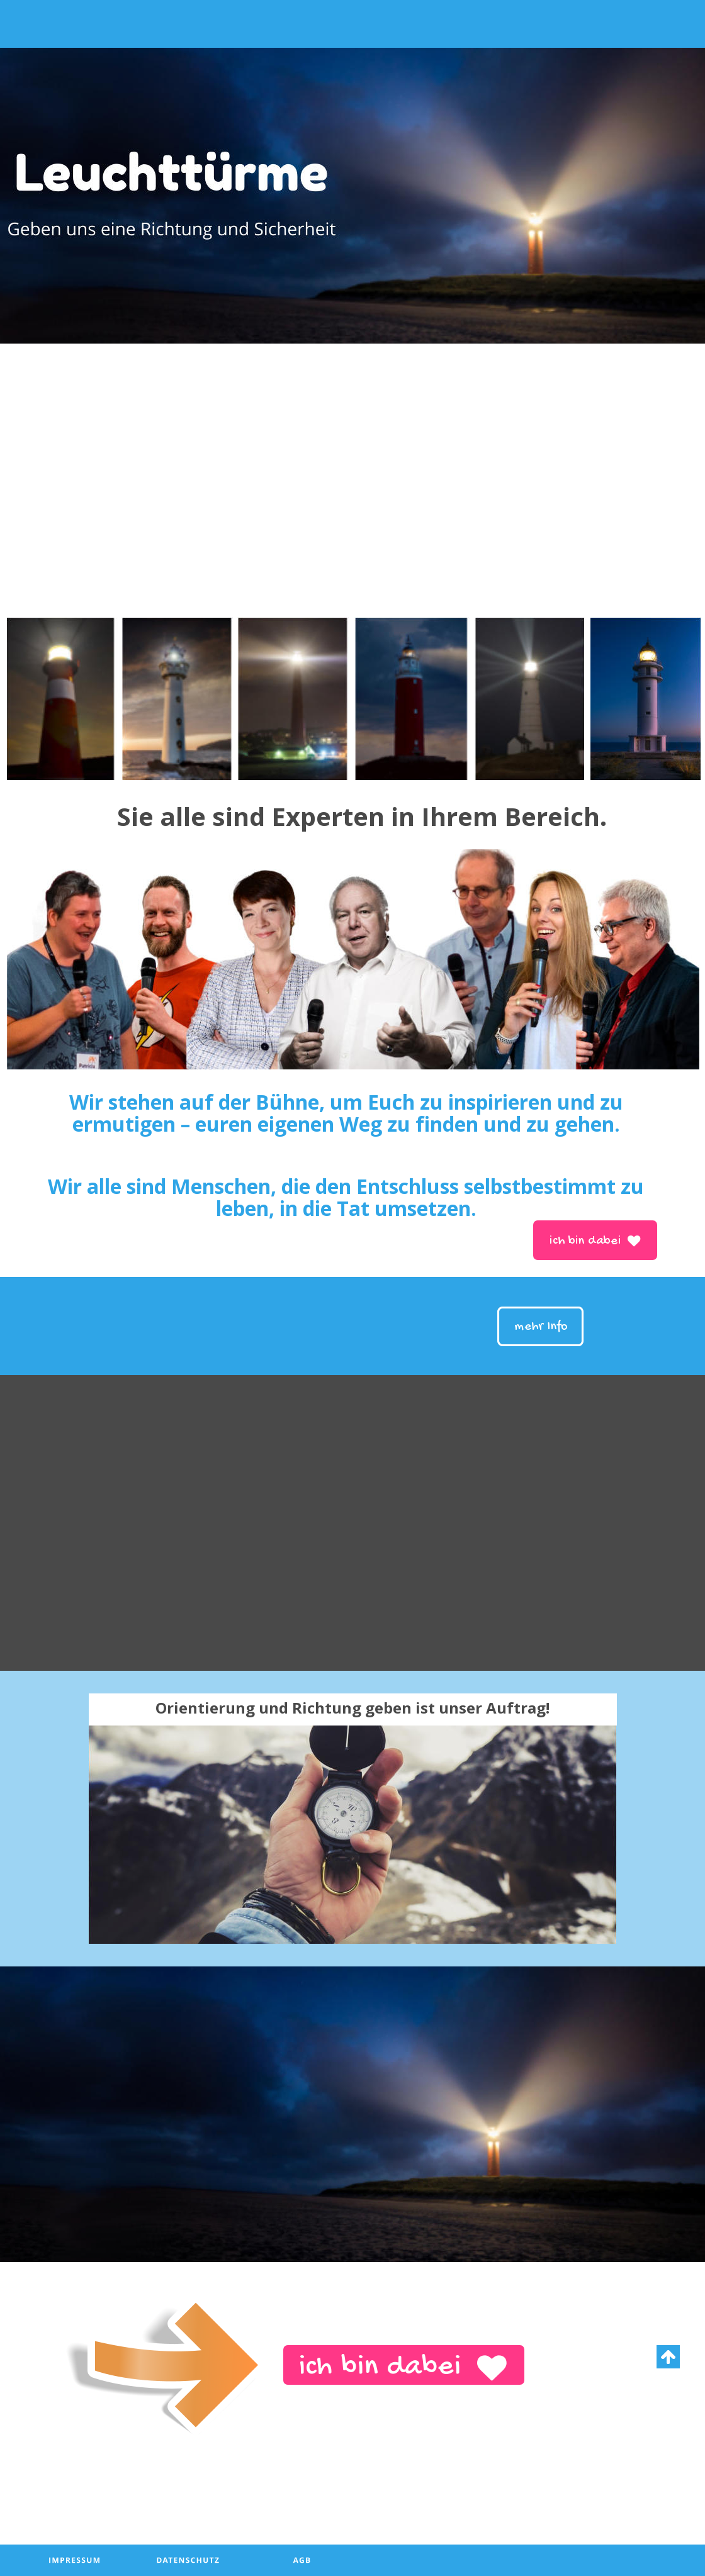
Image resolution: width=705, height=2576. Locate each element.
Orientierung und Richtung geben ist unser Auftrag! (352, 1707)
